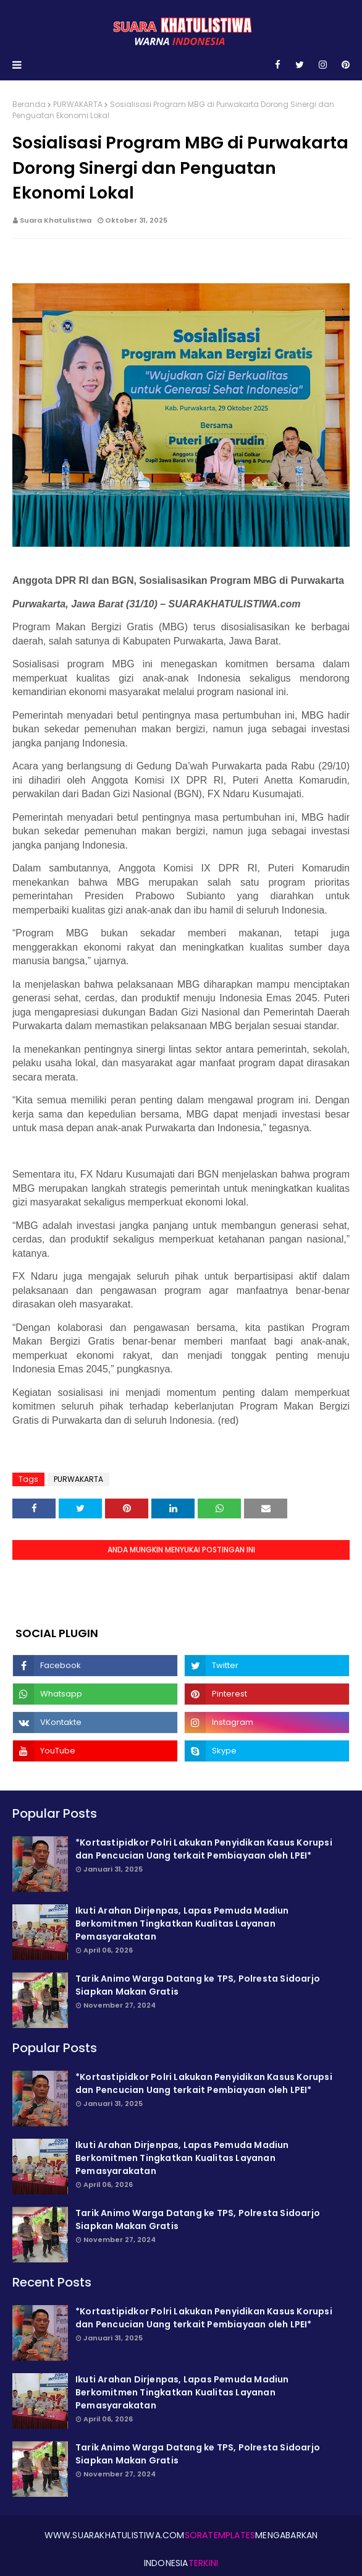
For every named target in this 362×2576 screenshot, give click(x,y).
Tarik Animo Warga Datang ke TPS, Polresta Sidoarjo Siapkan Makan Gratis (197, 1985)
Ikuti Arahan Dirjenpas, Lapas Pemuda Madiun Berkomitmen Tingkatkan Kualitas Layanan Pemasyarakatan (182, 1923)
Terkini (203, 2563)
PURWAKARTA (78, 104)
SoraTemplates (220, 2535)
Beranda (29, 104)
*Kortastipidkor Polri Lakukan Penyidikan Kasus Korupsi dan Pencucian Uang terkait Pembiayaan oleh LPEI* (203, 1849)
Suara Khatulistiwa (55, 220)
